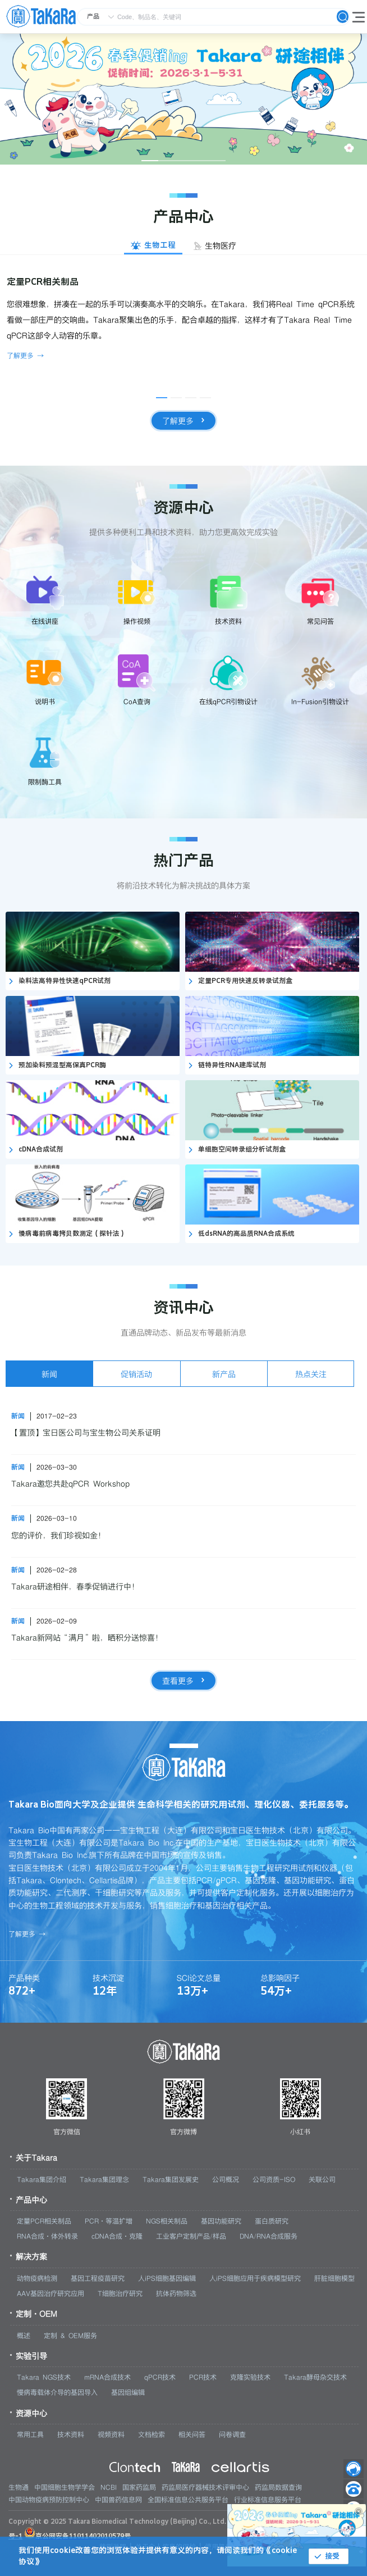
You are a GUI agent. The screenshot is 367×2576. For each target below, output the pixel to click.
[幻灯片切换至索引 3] (183, 160)
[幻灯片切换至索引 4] (200, 160)
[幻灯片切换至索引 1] (149, 160)
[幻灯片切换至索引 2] (166, 160)
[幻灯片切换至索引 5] (217, 160)
